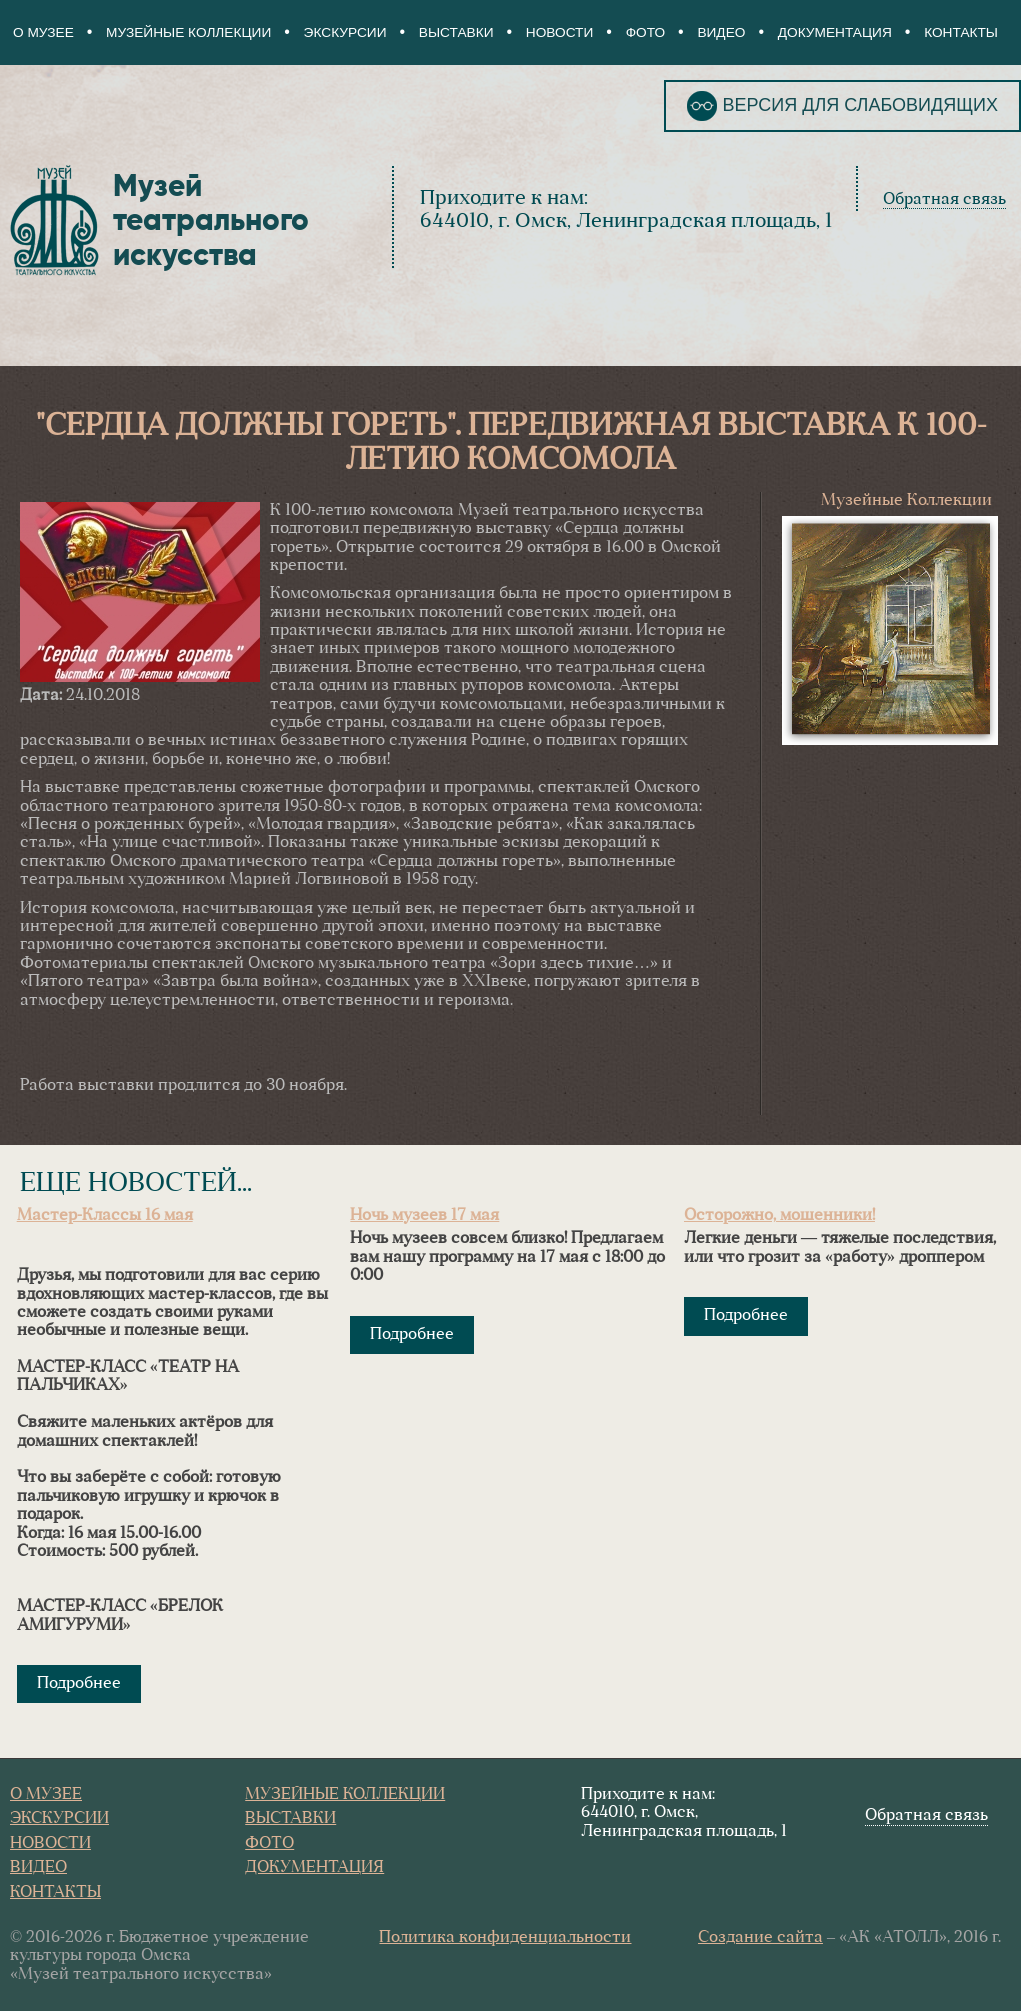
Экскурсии (345, 32)
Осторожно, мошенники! (779, 1216)
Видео (721, 32)
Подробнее (79, 1684)
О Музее (43, 32)
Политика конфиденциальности (505, 1938)
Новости (559, 32)
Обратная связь (944, 200)
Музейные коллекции (188, 32)
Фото (645, 32)
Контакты (961, 32)
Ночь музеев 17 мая (424, 1216)
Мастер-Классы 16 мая (105, 1216)
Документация (835, 32)
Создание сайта (760, 1938)
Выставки (456, 32)
